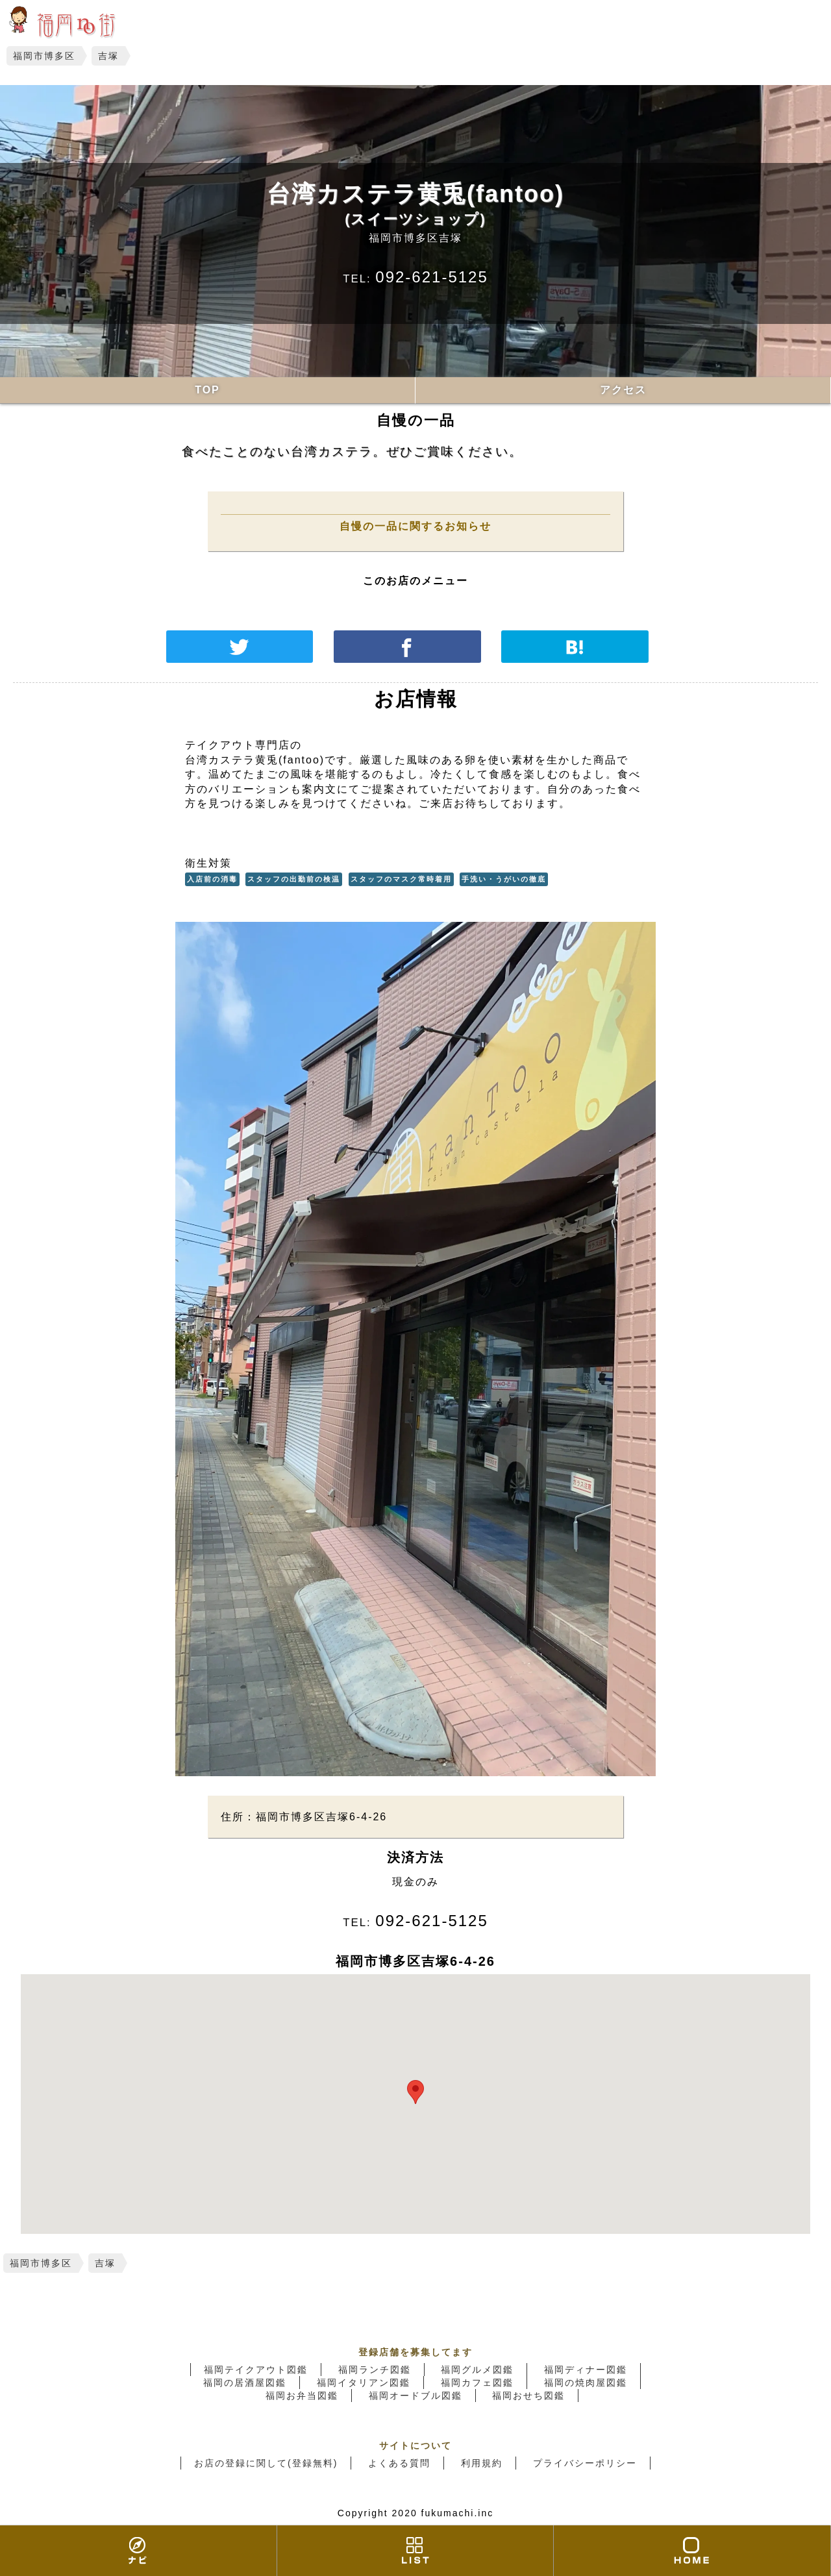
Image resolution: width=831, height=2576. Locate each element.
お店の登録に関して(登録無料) (266, 2463)
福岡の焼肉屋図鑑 (585, 2382)
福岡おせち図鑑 (528, 2395)
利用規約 (481, 2463)
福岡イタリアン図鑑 (363, 2382)
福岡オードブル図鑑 (415, 2395)
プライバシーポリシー (585, 2463)
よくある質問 (399, 2463)
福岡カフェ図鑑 (477, 2382)
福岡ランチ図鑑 (374, 2369)
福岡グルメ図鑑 (477, 2369)
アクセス (623, 389)
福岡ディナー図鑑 (585, 2369)
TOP (207, 389)
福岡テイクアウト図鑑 (256, 2369)
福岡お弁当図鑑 (302, 2395)
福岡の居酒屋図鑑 (244, 2382)
